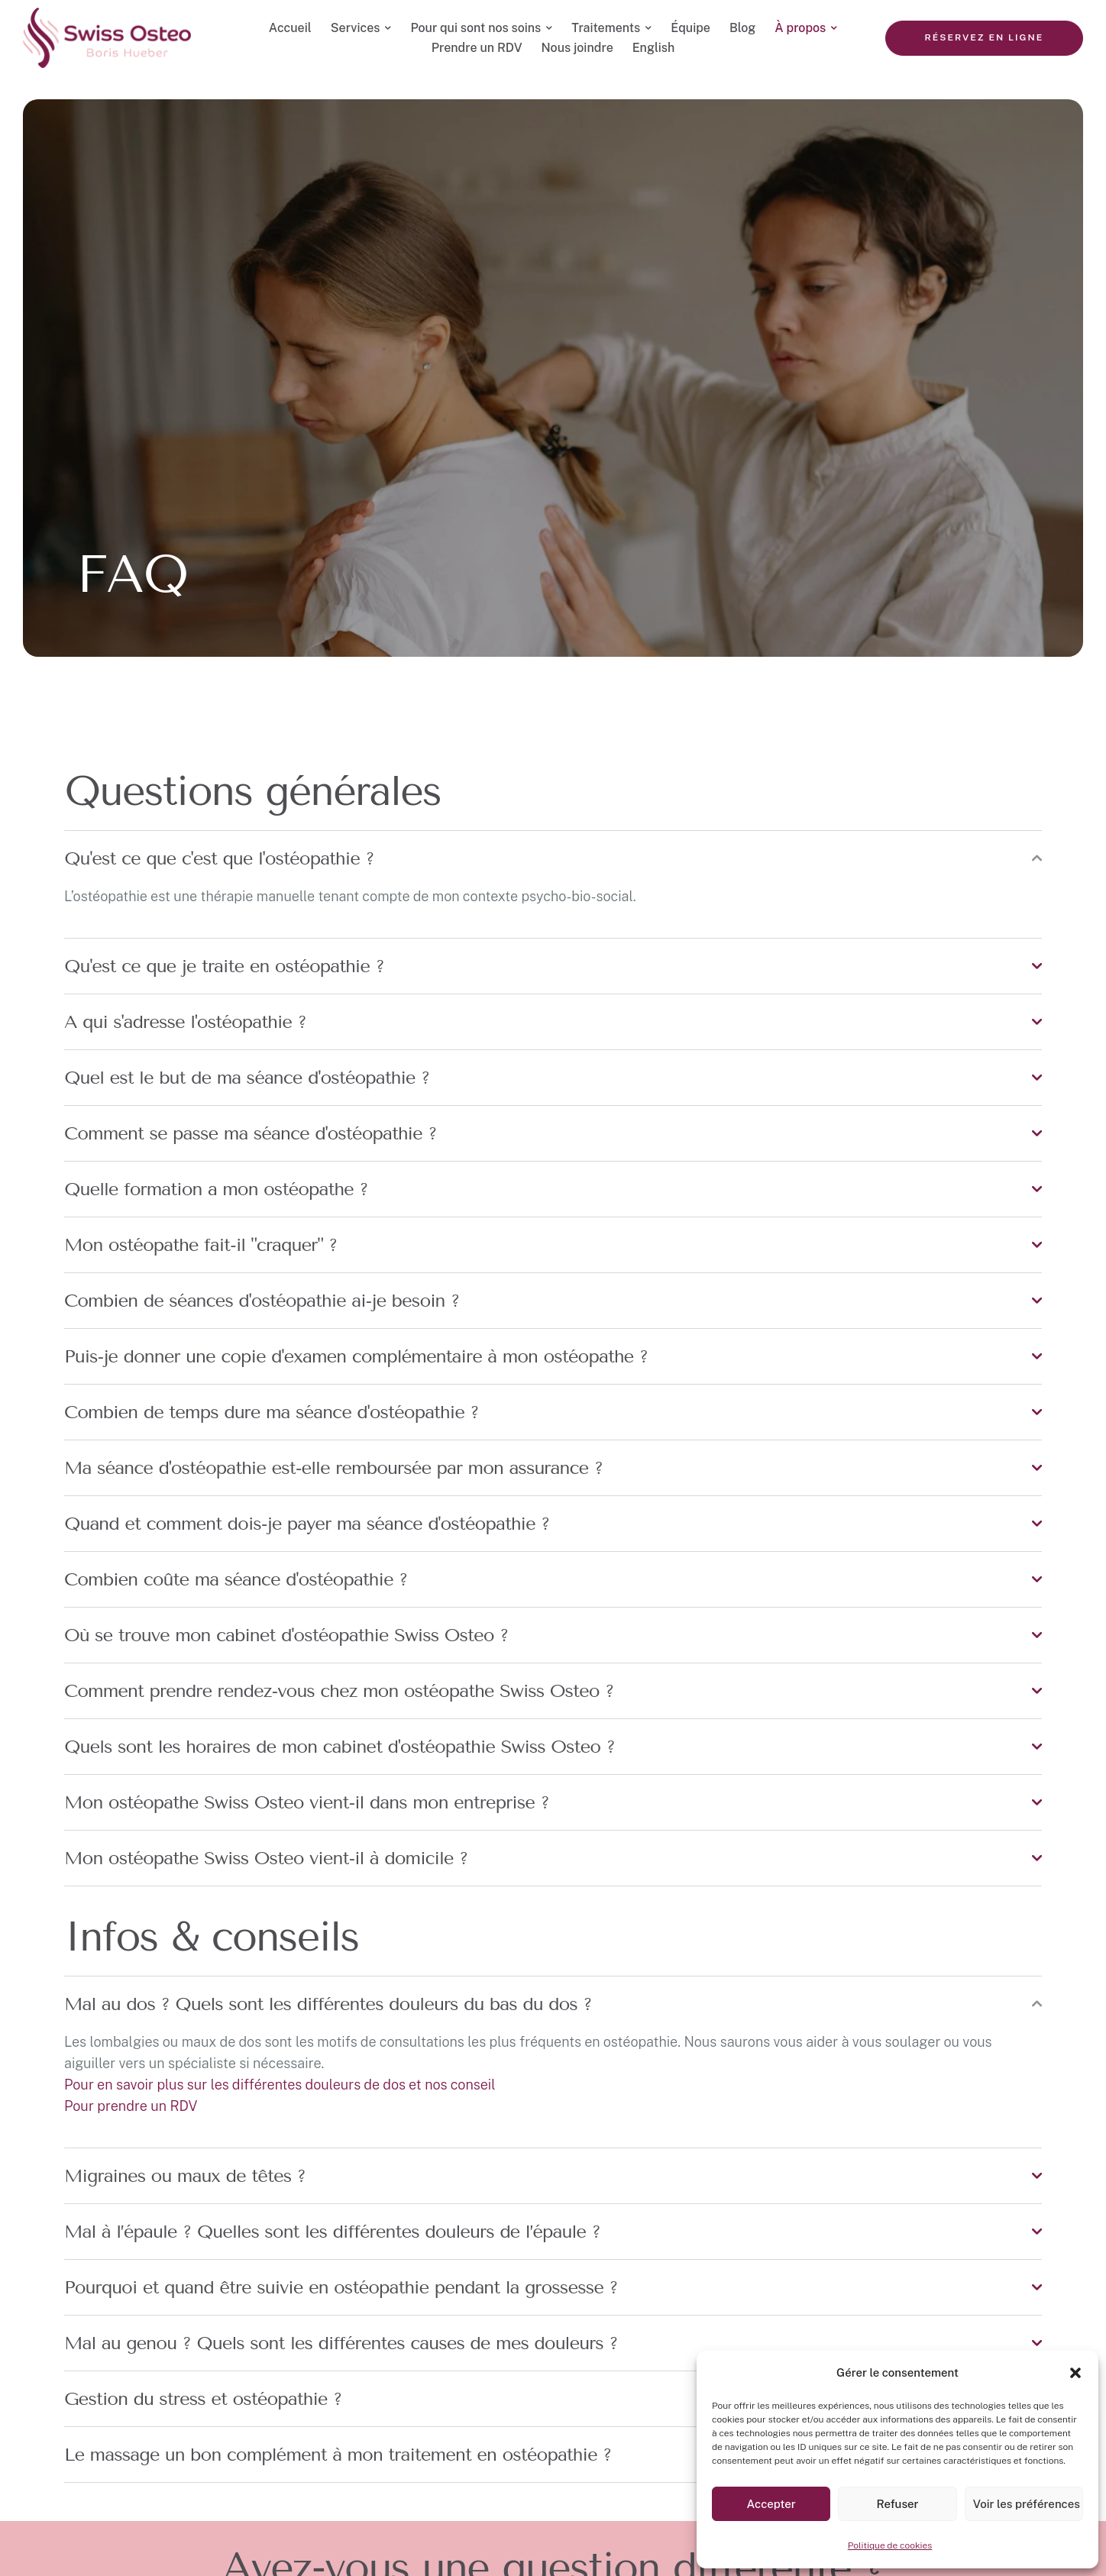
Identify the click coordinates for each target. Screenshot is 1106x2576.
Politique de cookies (890, 2545)
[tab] (553, 858)
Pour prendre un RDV (130, 2106)
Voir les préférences (1026, 2503)
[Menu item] (290, 28)
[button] (1075, 2372)
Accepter (771, 2503)
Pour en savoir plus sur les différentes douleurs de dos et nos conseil (280, 2085)
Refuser (897, 2503)
